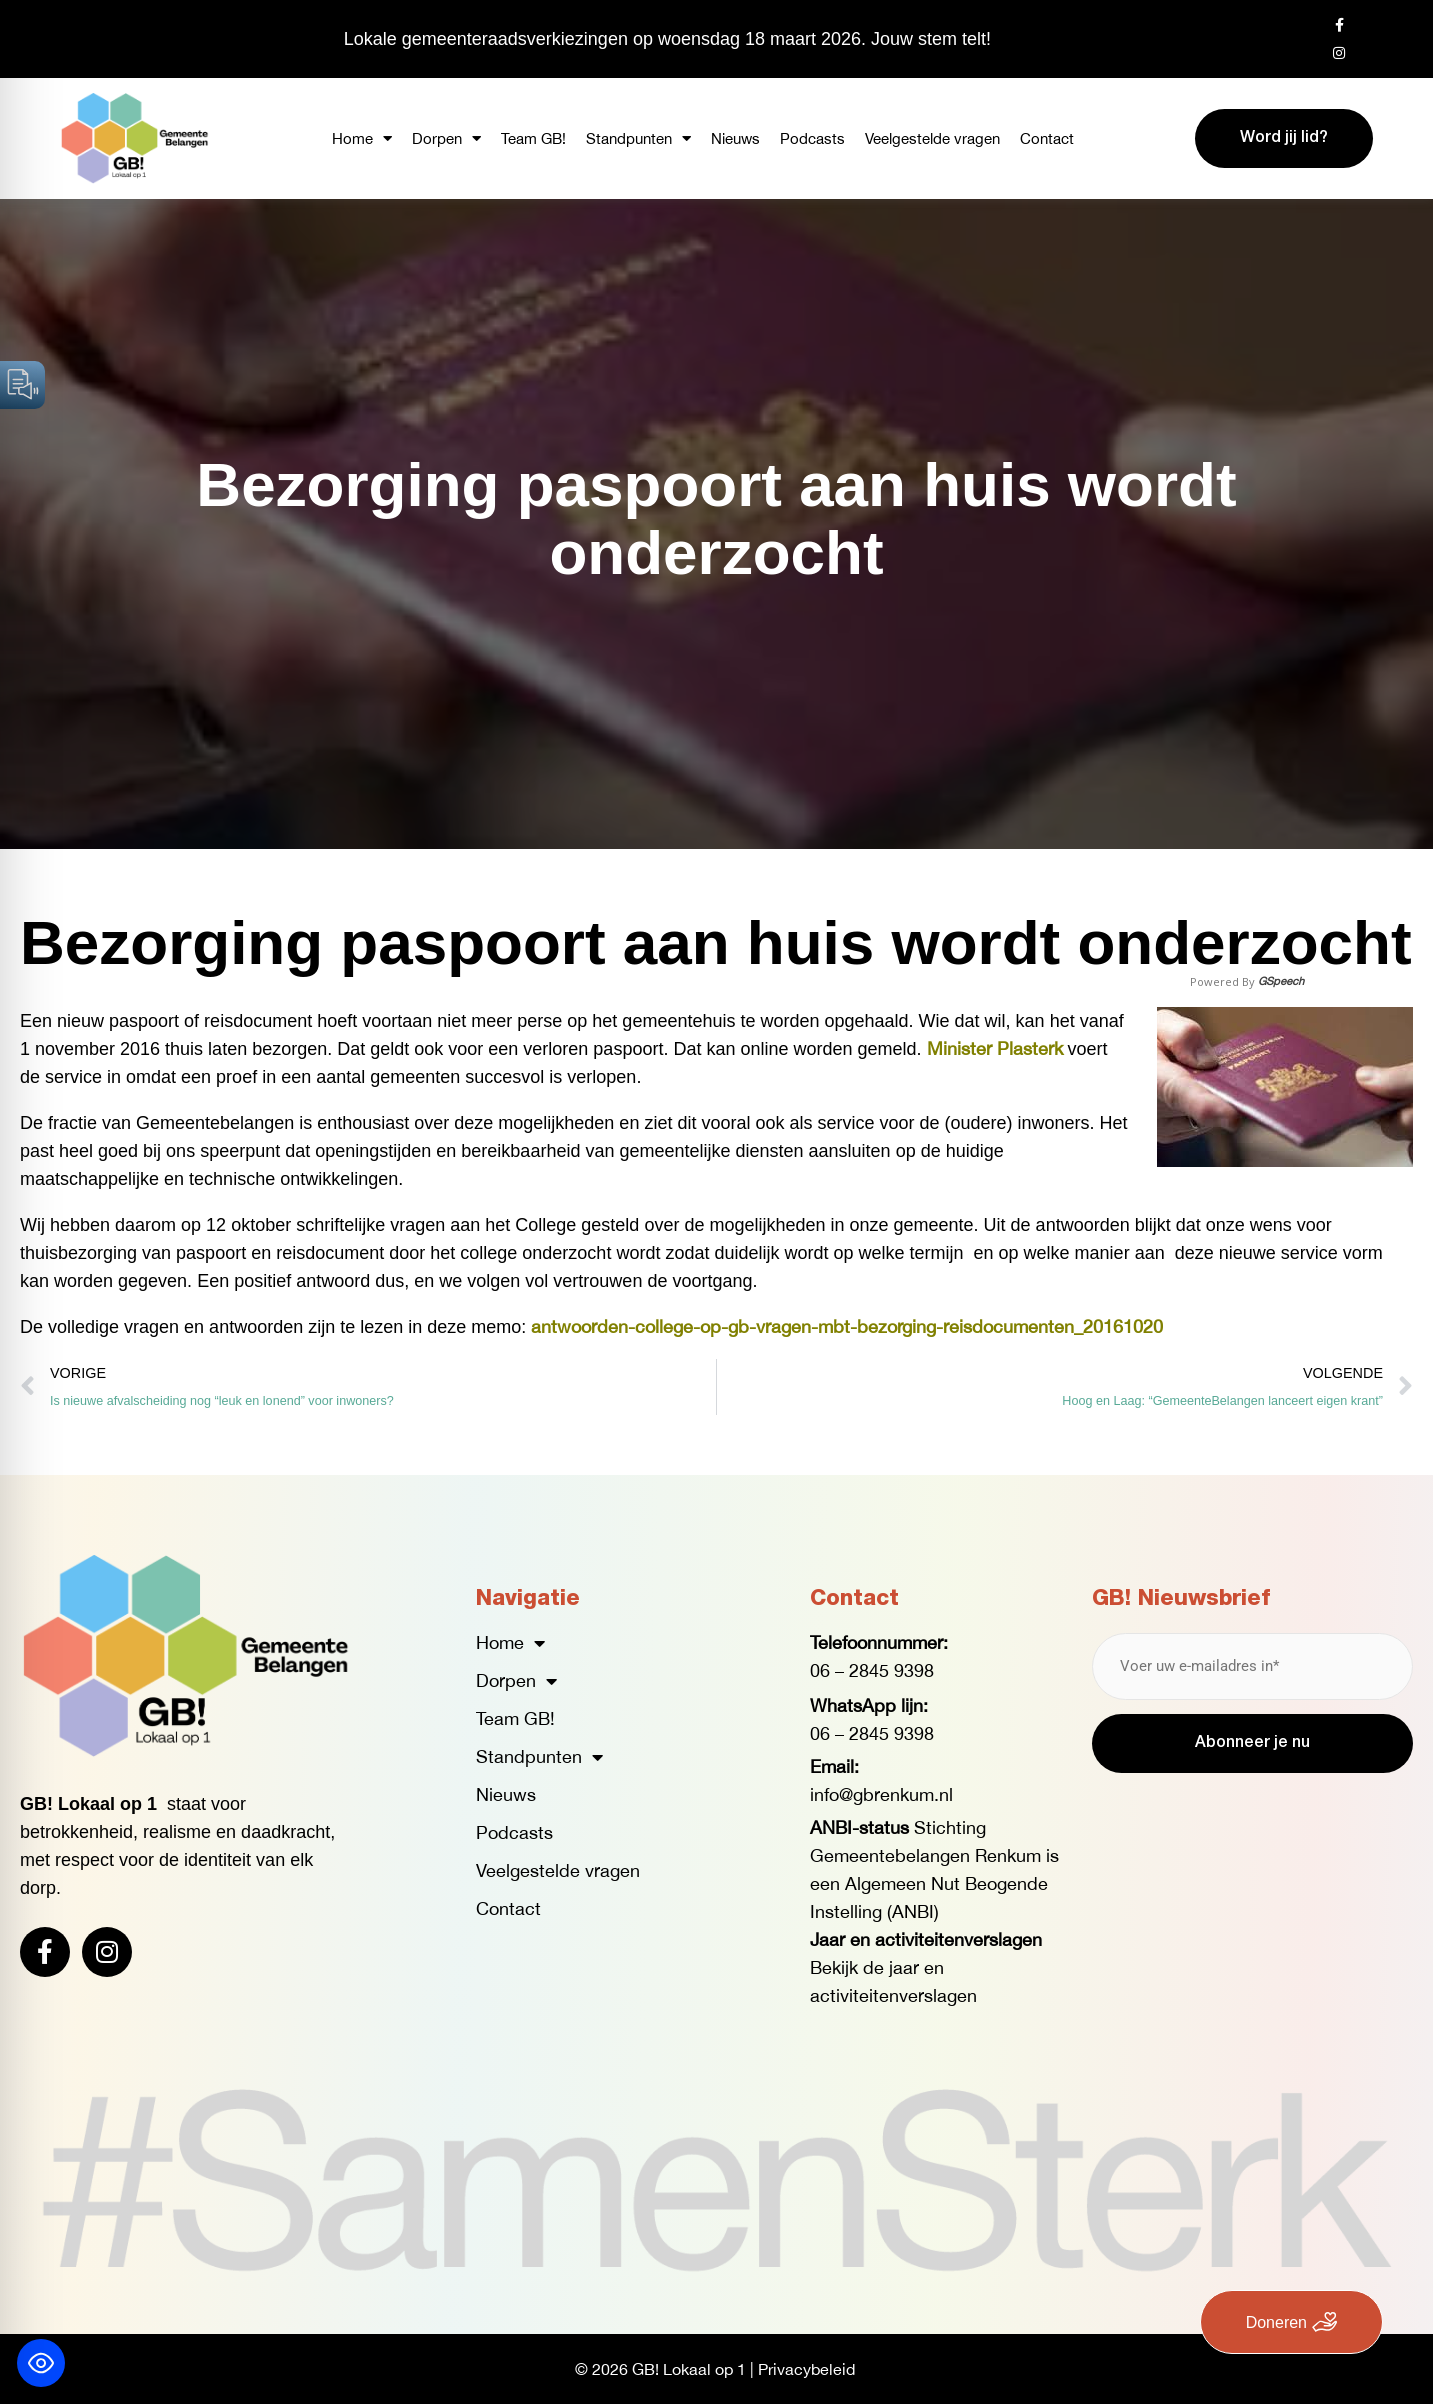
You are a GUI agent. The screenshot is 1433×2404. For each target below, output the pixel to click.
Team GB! (533, 138)
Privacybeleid (806, 2369)
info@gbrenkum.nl (881, 1794)
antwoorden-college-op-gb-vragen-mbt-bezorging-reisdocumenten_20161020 (847, 1326)
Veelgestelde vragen (932, 138)
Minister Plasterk (995, 1048)
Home (362, 138)
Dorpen (446, 138)
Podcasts (812, 138)
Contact (1047, 138)
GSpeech (1281, 981)
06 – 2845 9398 (872, 1670)
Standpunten (638, 138)
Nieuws (735, 138)
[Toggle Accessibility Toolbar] (41, 2363)
